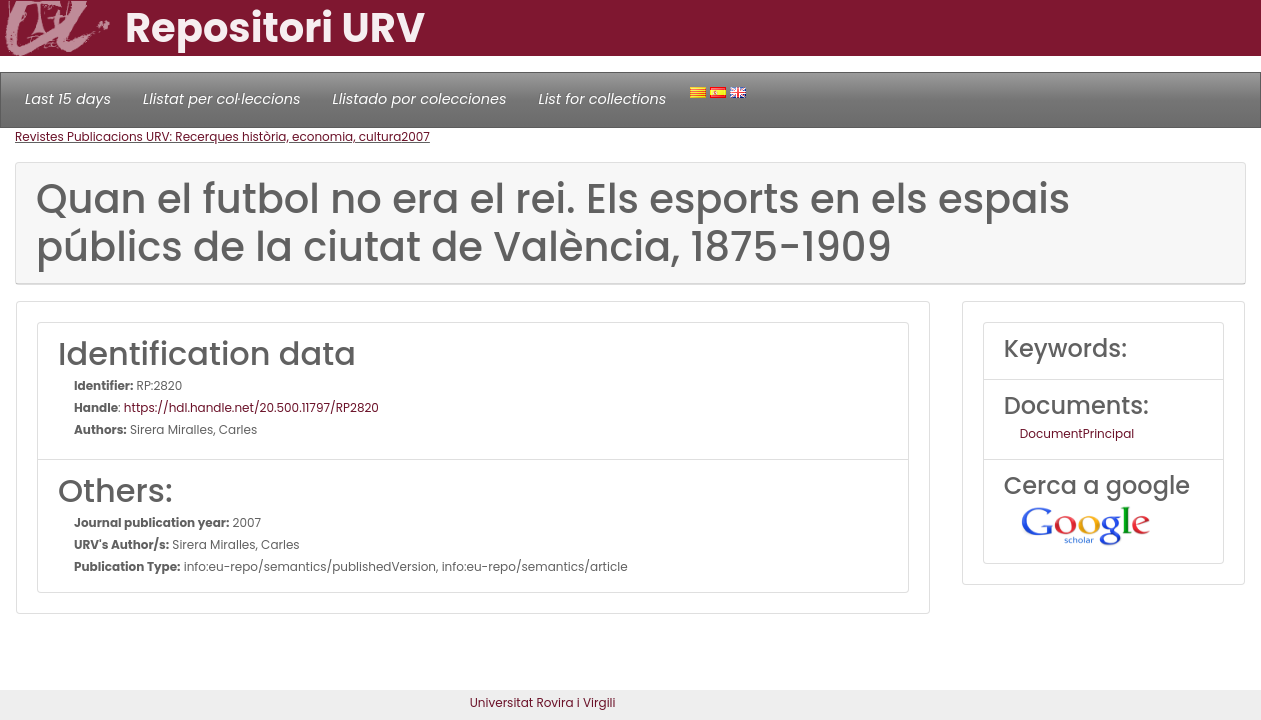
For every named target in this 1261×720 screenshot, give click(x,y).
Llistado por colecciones (420, 99)
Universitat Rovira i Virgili (543, 702)
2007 (415, 136)
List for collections (602, 99)
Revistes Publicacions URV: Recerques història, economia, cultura (208, 136)
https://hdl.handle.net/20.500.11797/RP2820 (251, 407)
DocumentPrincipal (1077, 433)
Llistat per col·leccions (222, 99)
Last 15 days (68, 99)
